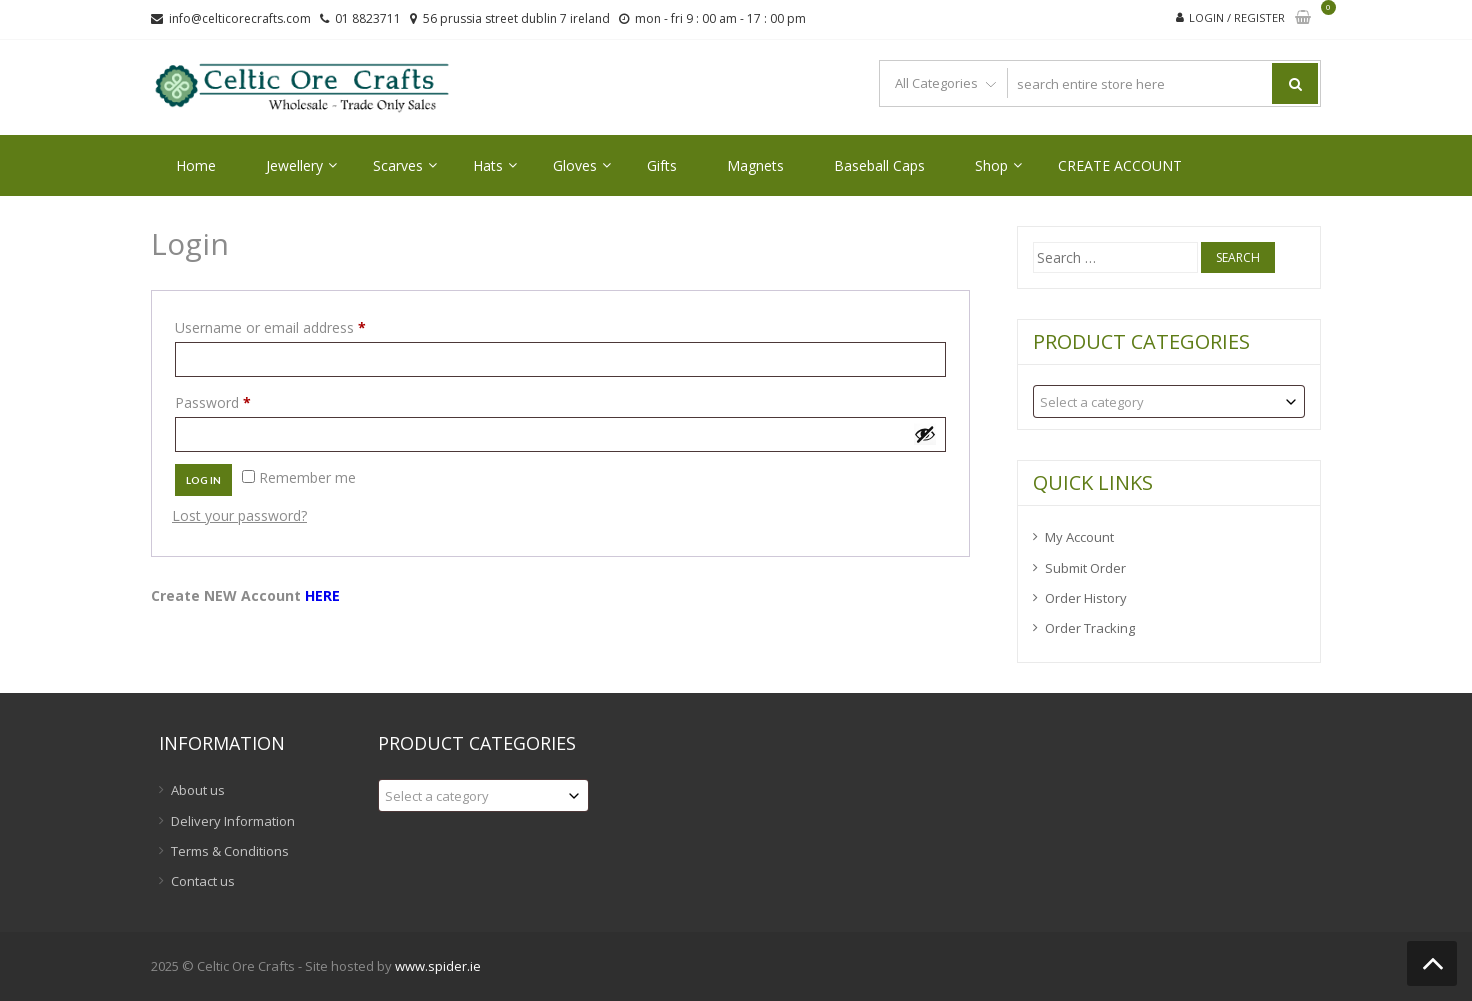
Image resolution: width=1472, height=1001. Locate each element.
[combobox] (1169, 401)
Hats (488, 165)
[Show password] (925, 434)
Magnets (755, 165)
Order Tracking (1090, 628)
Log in (203, 480)
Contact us (203, 881)
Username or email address (298, 325)
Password (241, 400)
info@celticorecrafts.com (240, 18)
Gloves (575, 165)
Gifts (662, 165)
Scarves (398, 165)
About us (198, 790)
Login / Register (1237, 17)
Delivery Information (233, 821)
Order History (1086, 598)
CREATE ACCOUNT (1120, 165)
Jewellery (294, 165)
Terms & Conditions (230, 851)
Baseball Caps (879, 165)
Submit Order (1085, 568)
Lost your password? (239, 515)
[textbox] (1169, 401)
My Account (1079, 537)
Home (196, 165)
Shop (991, 165)
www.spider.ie (438, 966)
